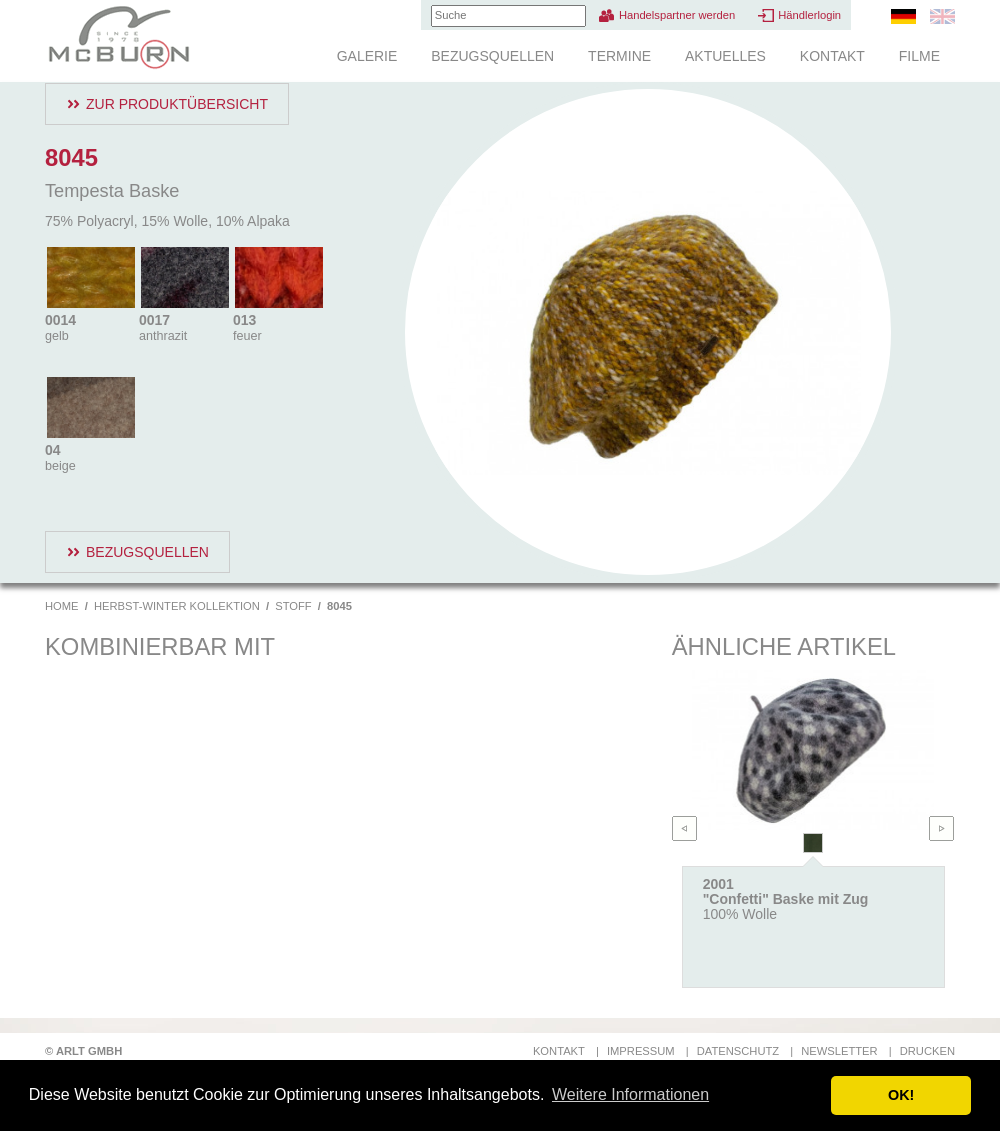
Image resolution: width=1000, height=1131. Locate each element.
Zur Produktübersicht (177, 104)
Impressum (641, 1051)
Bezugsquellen (492, 56)
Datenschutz (738, 1051)
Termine (619, 56)
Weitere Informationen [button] (630, 1094)
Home (62, 606)
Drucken (927, 1051)
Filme (919, 56)
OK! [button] (901, 1095)
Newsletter (839, 1051)
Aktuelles (725, 56)
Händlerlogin (809, 15)
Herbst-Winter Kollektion (177, 606)
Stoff (293, 606)
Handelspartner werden (677, 15)
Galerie (367, 56)
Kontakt (832, 56)
